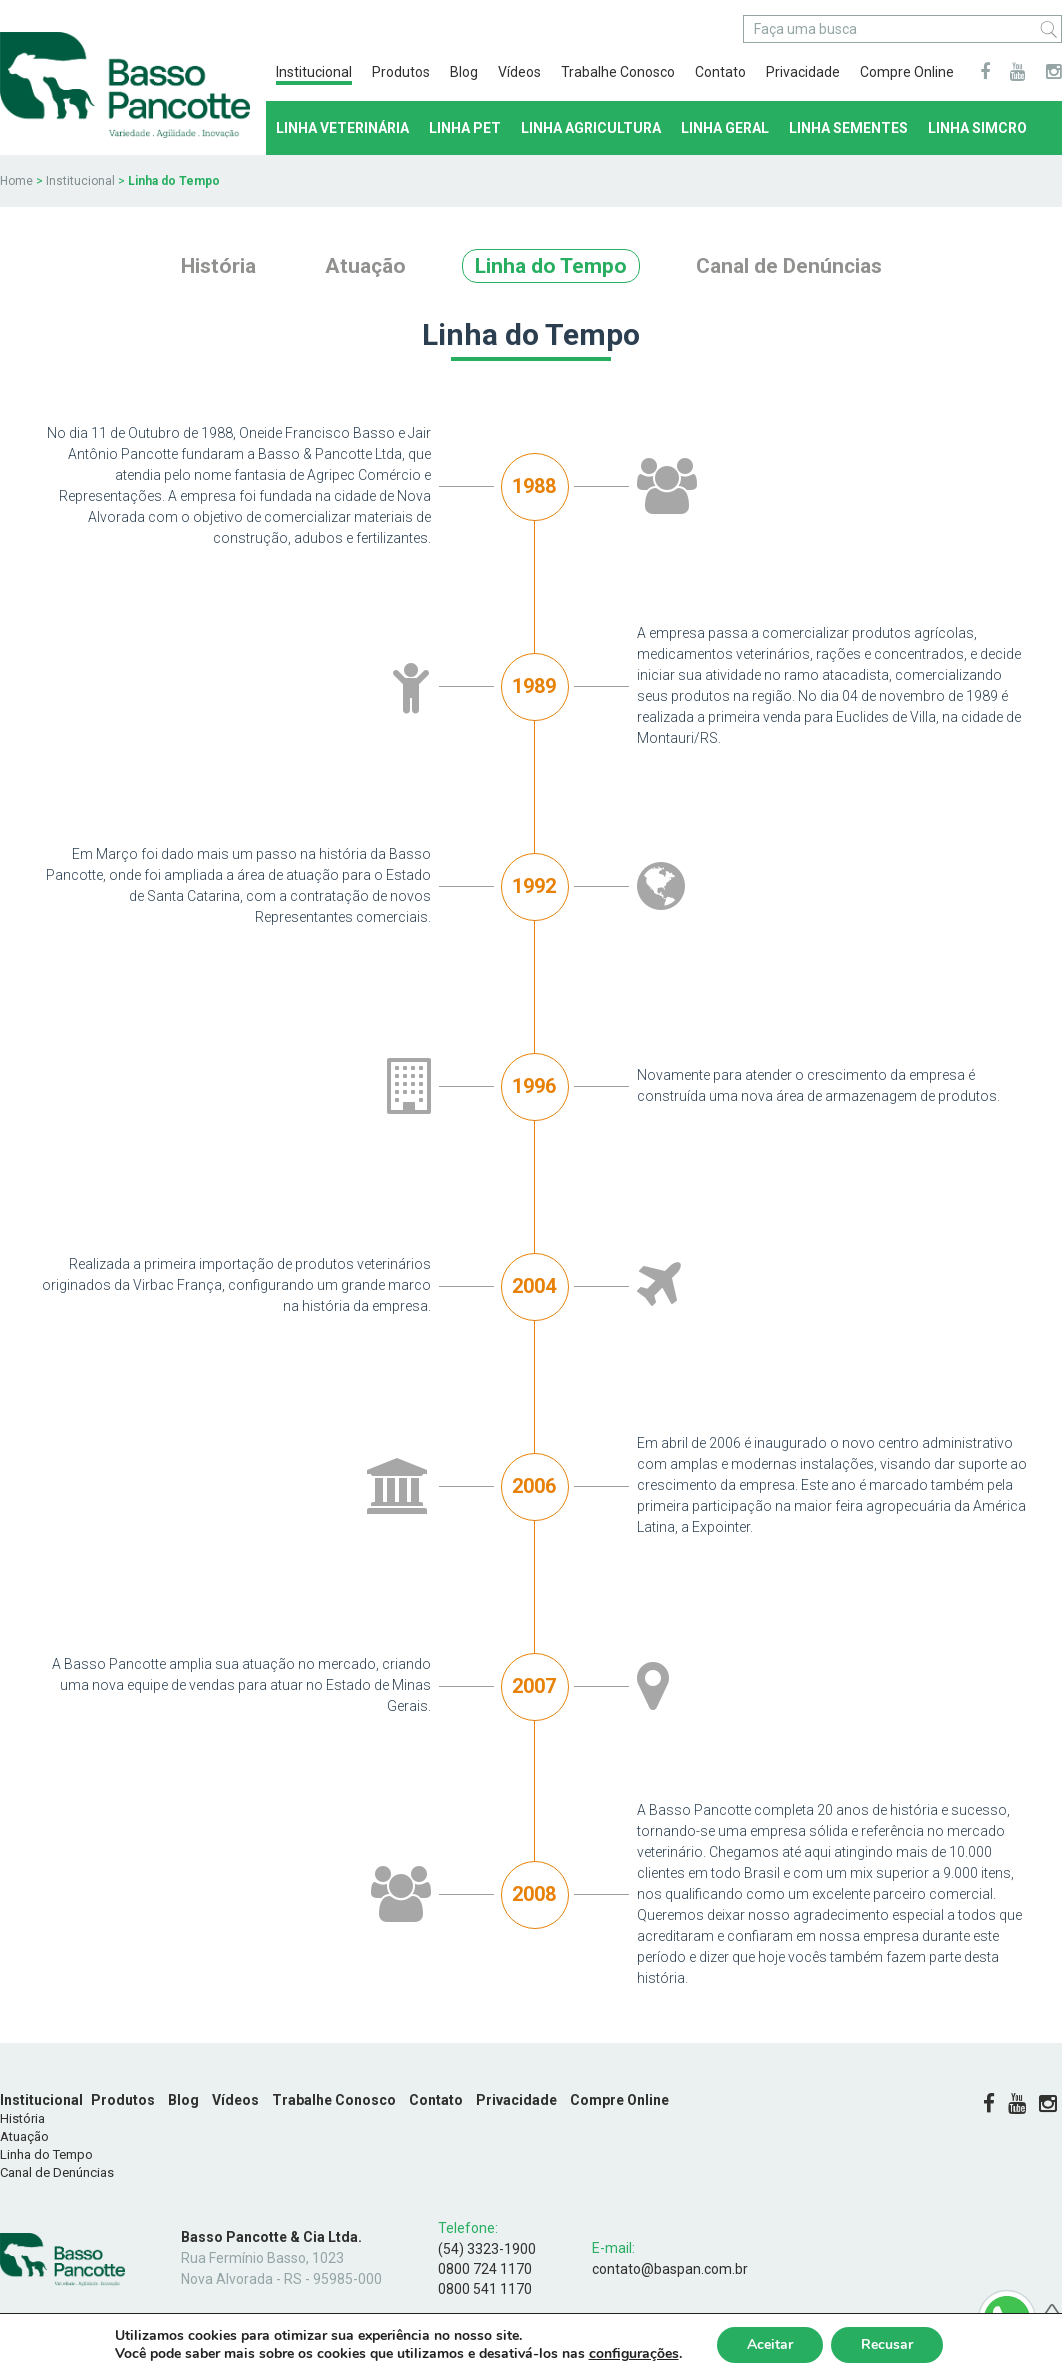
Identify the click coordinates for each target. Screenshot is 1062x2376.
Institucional (314, 72)
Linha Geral (725, 128)
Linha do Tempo (551, 266)
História (218, 266)
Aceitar (770, 2344)
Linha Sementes (848, 128)
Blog (464, 72)
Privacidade (803, 72)
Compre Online (907, 72)
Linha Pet (465, 128)
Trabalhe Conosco (618, 72)
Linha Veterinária (342, 128)
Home (16, 181)
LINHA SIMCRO (977, 128)
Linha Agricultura (591, 128)
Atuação (365, 266)
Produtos (401, 72)
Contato (720, 72)
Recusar (887, 2344)
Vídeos (519, 72)
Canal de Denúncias (789, 266)
